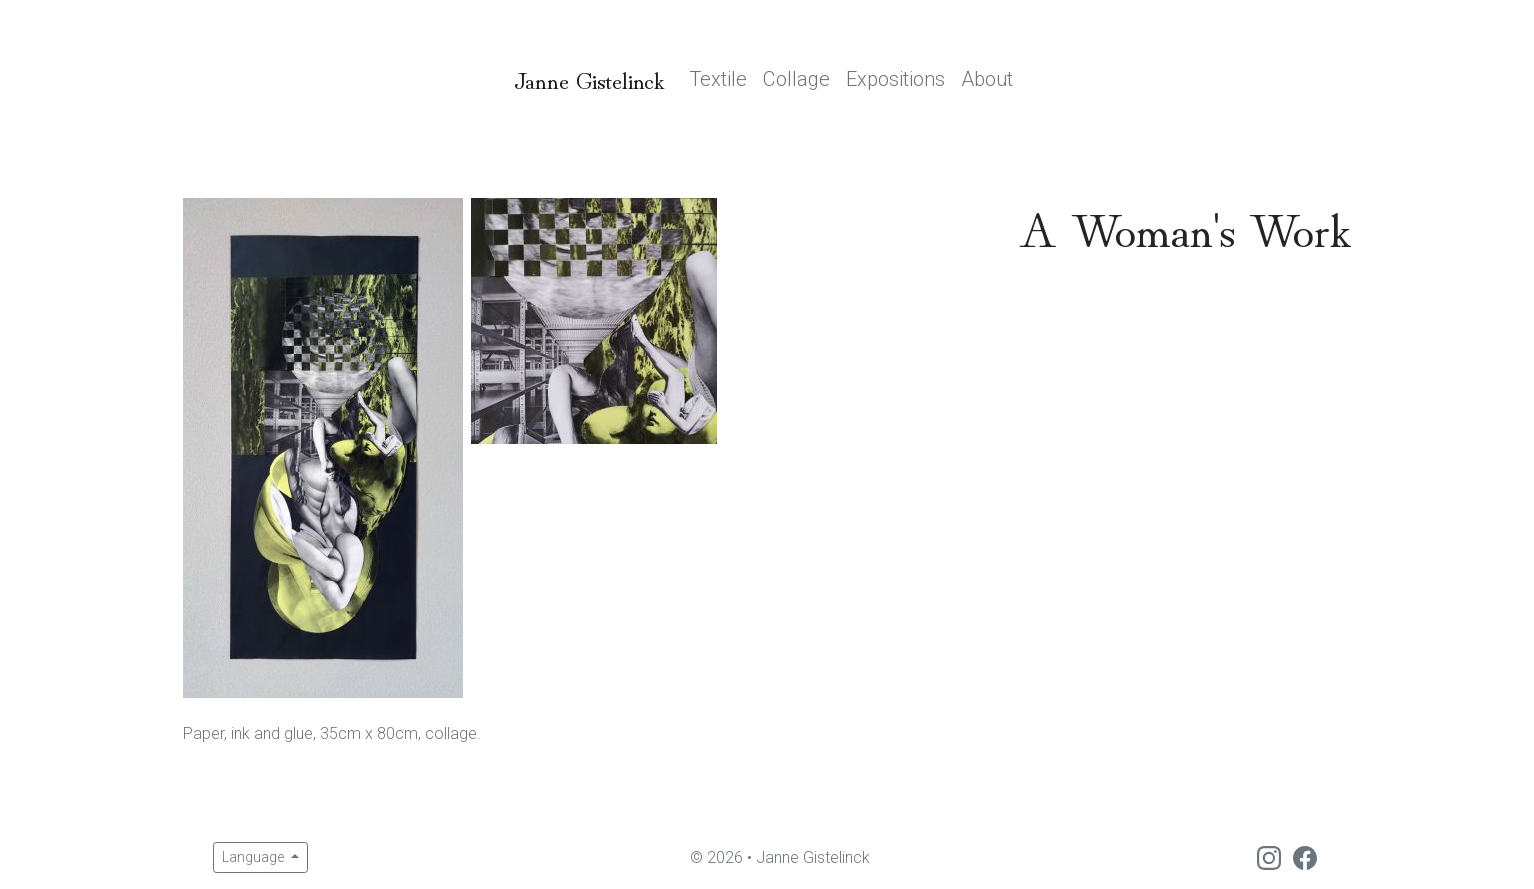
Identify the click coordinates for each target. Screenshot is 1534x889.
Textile (718, 79)
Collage (796, 79)
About (987, 79)
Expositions (895, 79)
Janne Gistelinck (589, 78)
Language (254, 857)
